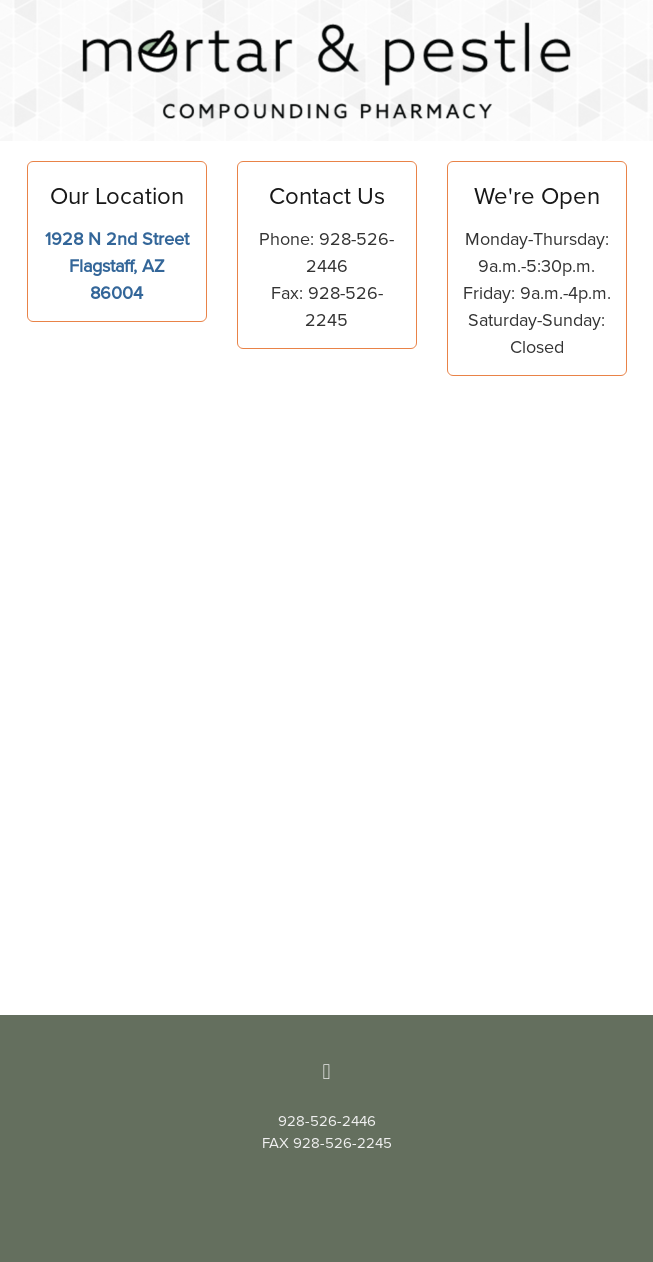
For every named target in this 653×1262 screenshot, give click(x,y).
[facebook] (327, 1071)
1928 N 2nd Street (117, 238)
